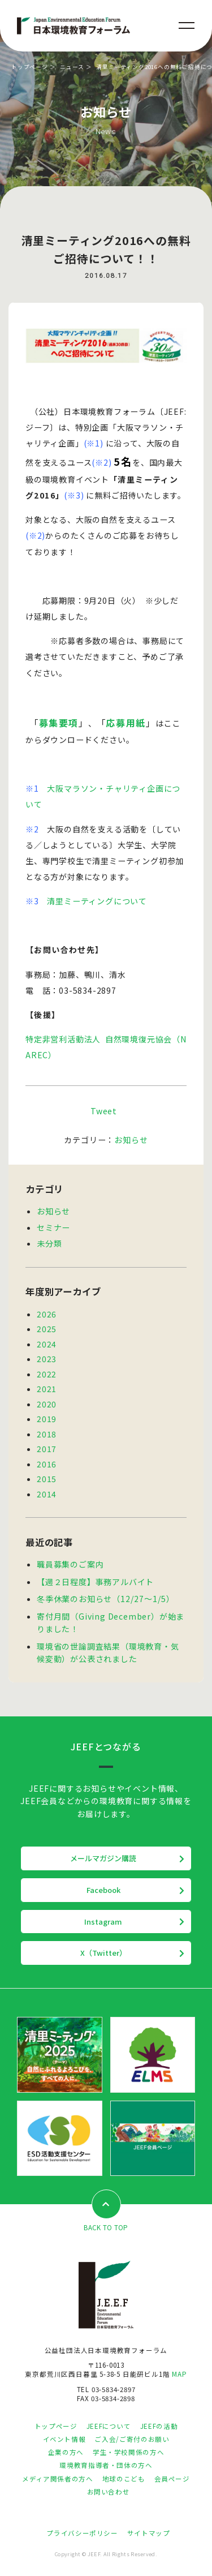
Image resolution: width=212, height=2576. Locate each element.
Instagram (103, 1921)
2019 (47, 1418)
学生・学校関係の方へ (128, 2452)
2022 (47, 1374)
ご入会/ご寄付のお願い (131, 2439)
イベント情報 (64, 2439)
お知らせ (131, 1139)
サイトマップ (148, 2533)
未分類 (49, 1243)
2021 (47, 1388)
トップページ (29, 67)
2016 (47, 1464)
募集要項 (59, 722)
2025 (47, 1328)
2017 (47, 1448)
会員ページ (172, 2478)
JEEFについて (108, 2426)
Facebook (103, 1889)
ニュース (72, 67)
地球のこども (123, 2478)
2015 (47, 1478)
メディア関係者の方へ (57, 2478)
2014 (47, 1494)
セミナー (53, 1227)
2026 (47, 1314)
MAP (179, 2373)
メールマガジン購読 (103, 1858)
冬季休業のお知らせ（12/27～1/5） (106, 1598)
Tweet (103, 1111)
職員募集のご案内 (70, 1564)
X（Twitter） (103, 1952)
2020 (47, 1404)
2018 (47, 1434)
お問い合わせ (108, 2491)
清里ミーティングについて (97, 901)
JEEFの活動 (159, 2426)
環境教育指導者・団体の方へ (105, 2465)
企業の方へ (66, 2452)
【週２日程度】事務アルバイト (95, 1581)
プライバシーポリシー (82, 2533)
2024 (47, 1344)
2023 (47, 1358)
